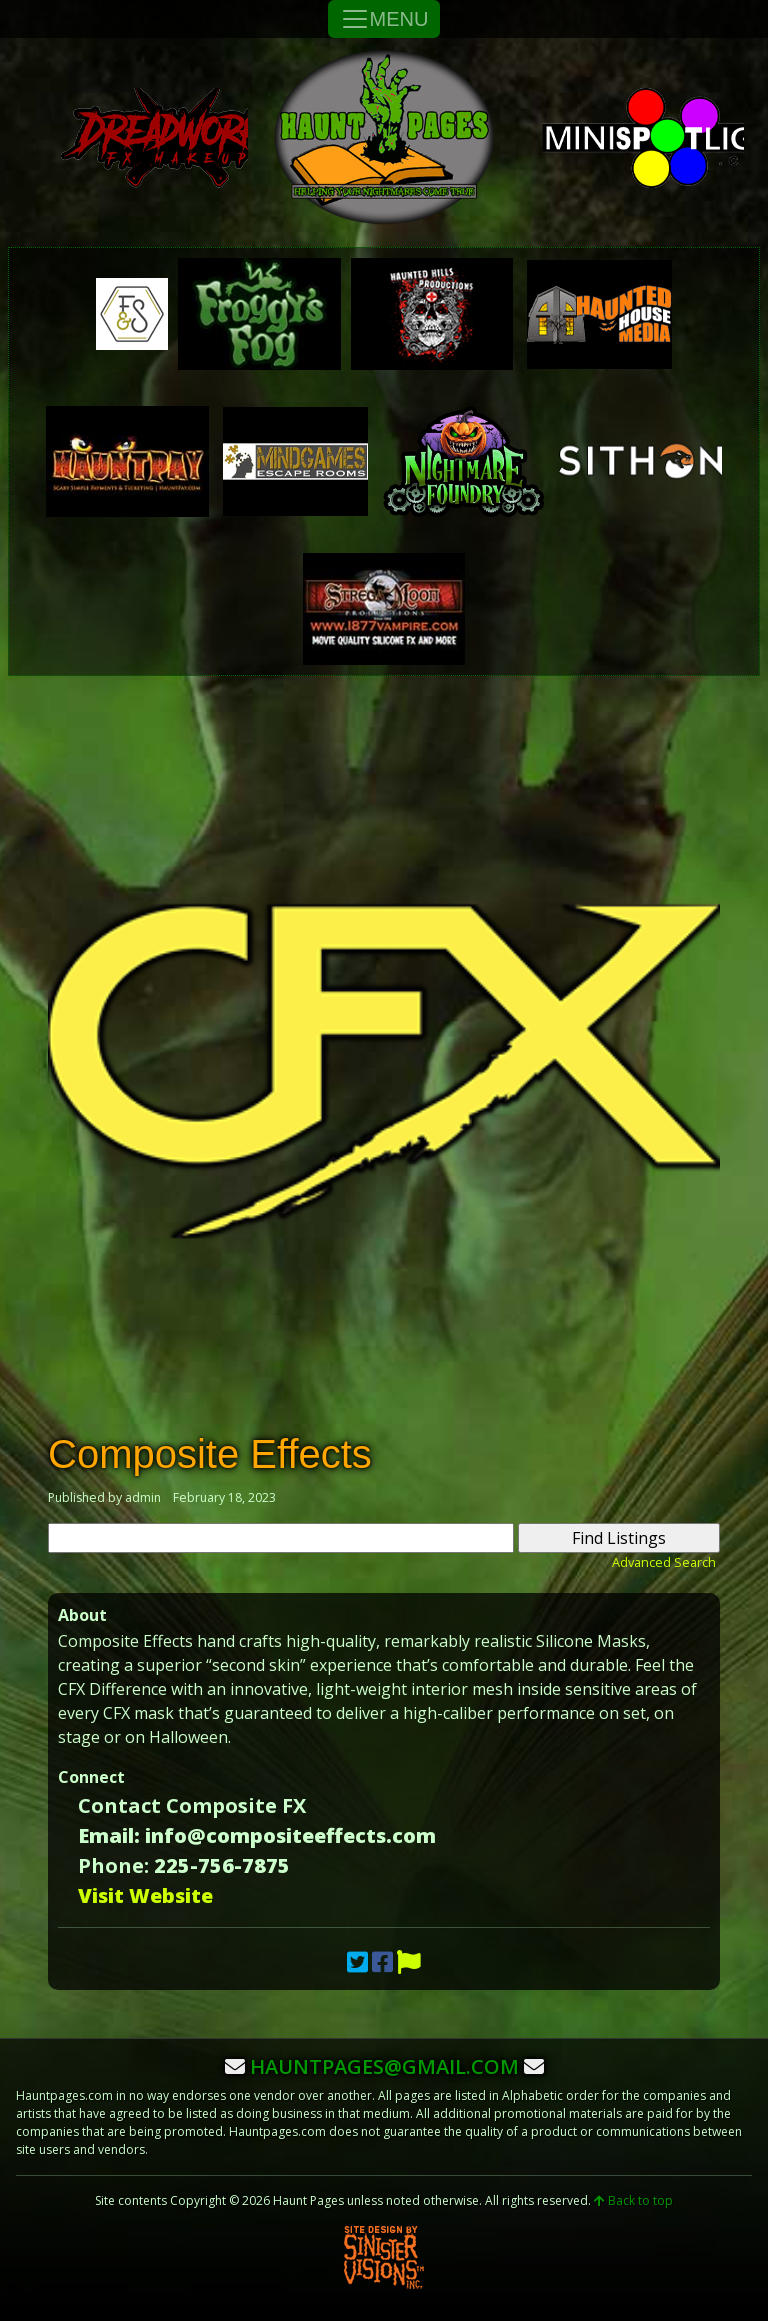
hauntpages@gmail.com (384, 2066)
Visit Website (145, 1895)
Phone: (113, 1865)
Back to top (633, 2200)
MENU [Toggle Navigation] (384, 19)
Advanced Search (664, 1562)
